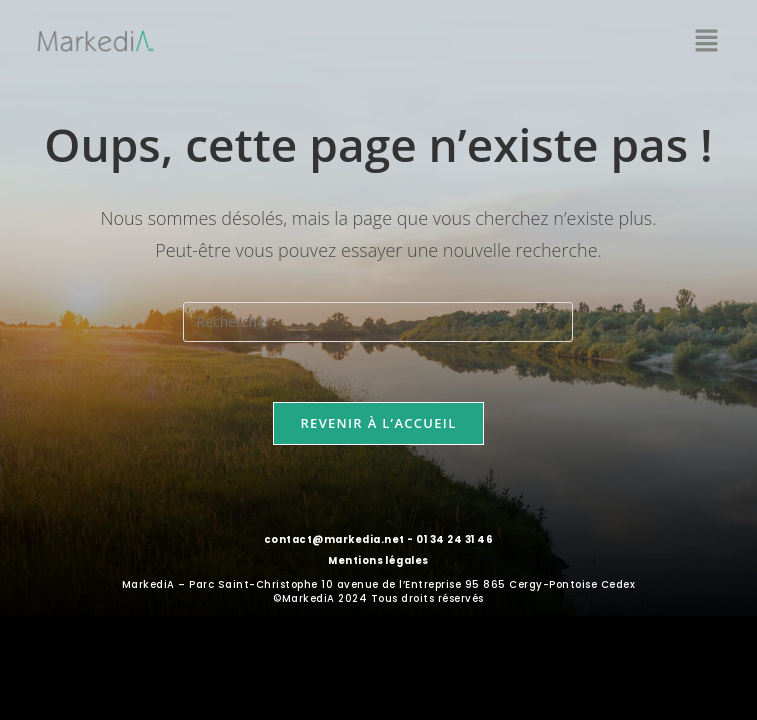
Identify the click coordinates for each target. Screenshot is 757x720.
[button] (707, 41)
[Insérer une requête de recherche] (378, 322)
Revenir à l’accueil (378, 423)
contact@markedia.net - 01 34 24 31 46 (378, 539)
